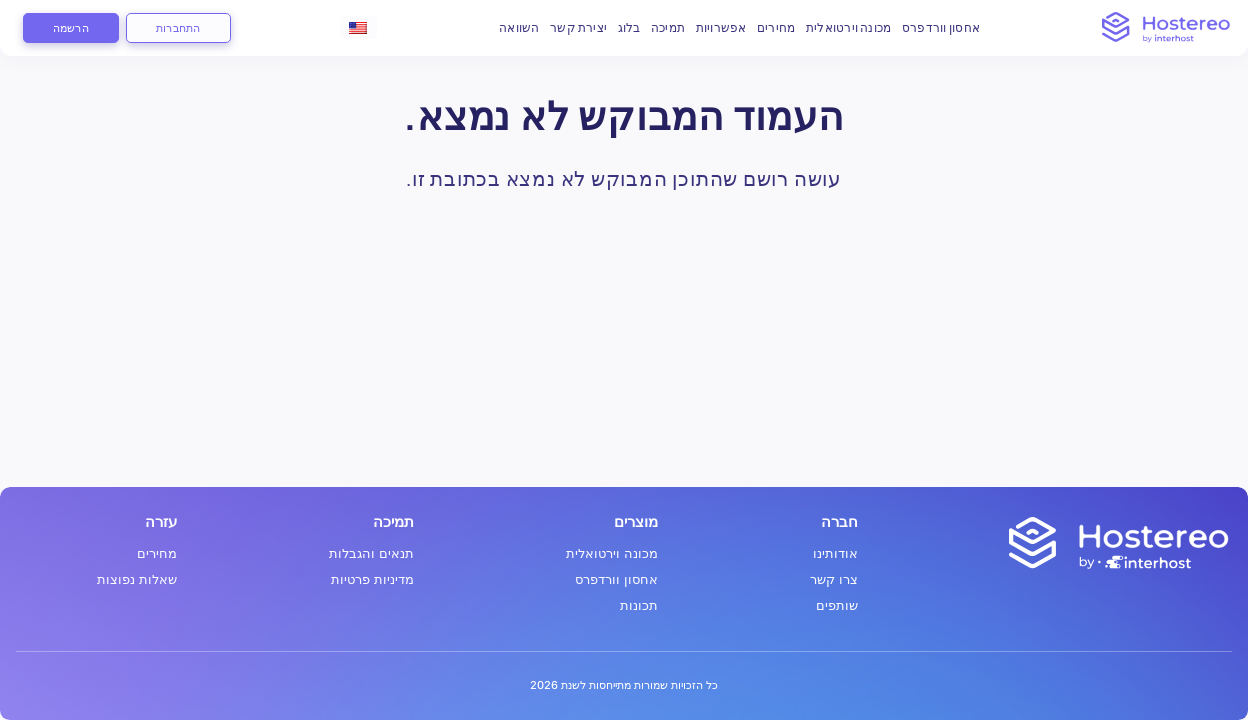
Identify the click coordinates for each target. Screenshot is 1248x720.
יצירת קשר (578, 27)
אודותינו (835, 553)
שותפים (837, 605)
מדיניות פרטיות (372, 579)
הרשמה (71, 27)
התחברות (178, 27)
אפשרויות (721, 27)
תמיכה (668, 27)
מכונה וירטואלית (849, 27)
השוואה (519, 27)
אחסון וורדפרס (941, 27)
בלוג (629, 27)
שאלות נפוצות (137, 579)
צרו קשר (834, 579)
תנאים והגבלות (371, 553)
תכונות (639, 605)
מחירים (776, 27)
